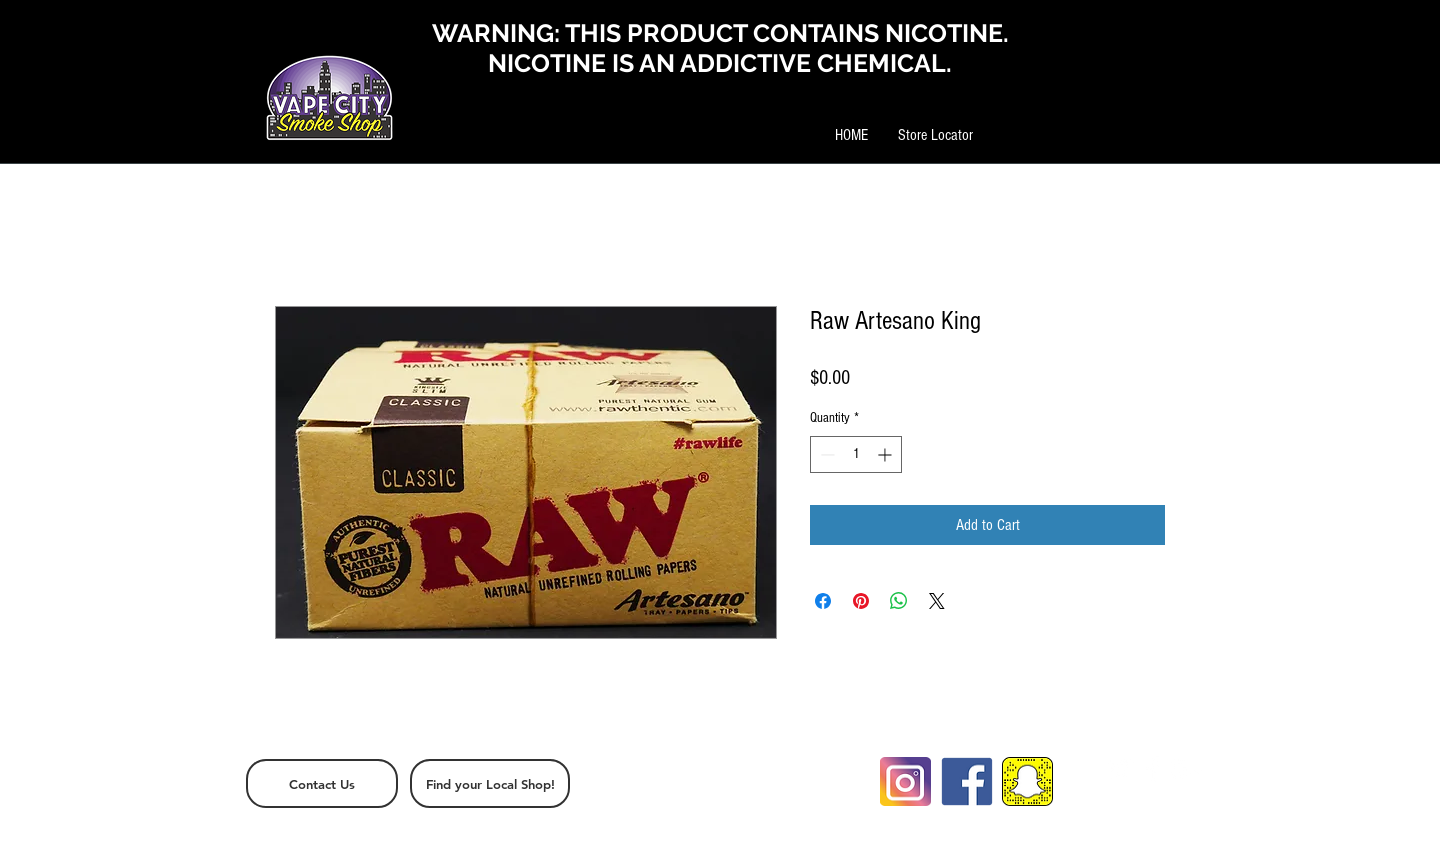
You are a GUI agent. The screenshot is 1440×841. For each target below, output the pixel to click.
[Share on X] (937, 601)
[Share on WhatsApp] (899, 601)
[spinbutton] (856, 454)
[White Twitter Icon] (1120, 769)
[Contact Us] (322, 783)
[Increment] (886, 454)
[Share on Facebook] (823, 601)
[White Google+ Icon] (1186, 769)
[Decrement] (825, 454)
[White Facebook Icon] (1153, 769)
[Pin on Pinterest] (861, 601)
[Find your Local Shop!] (490, 783)
